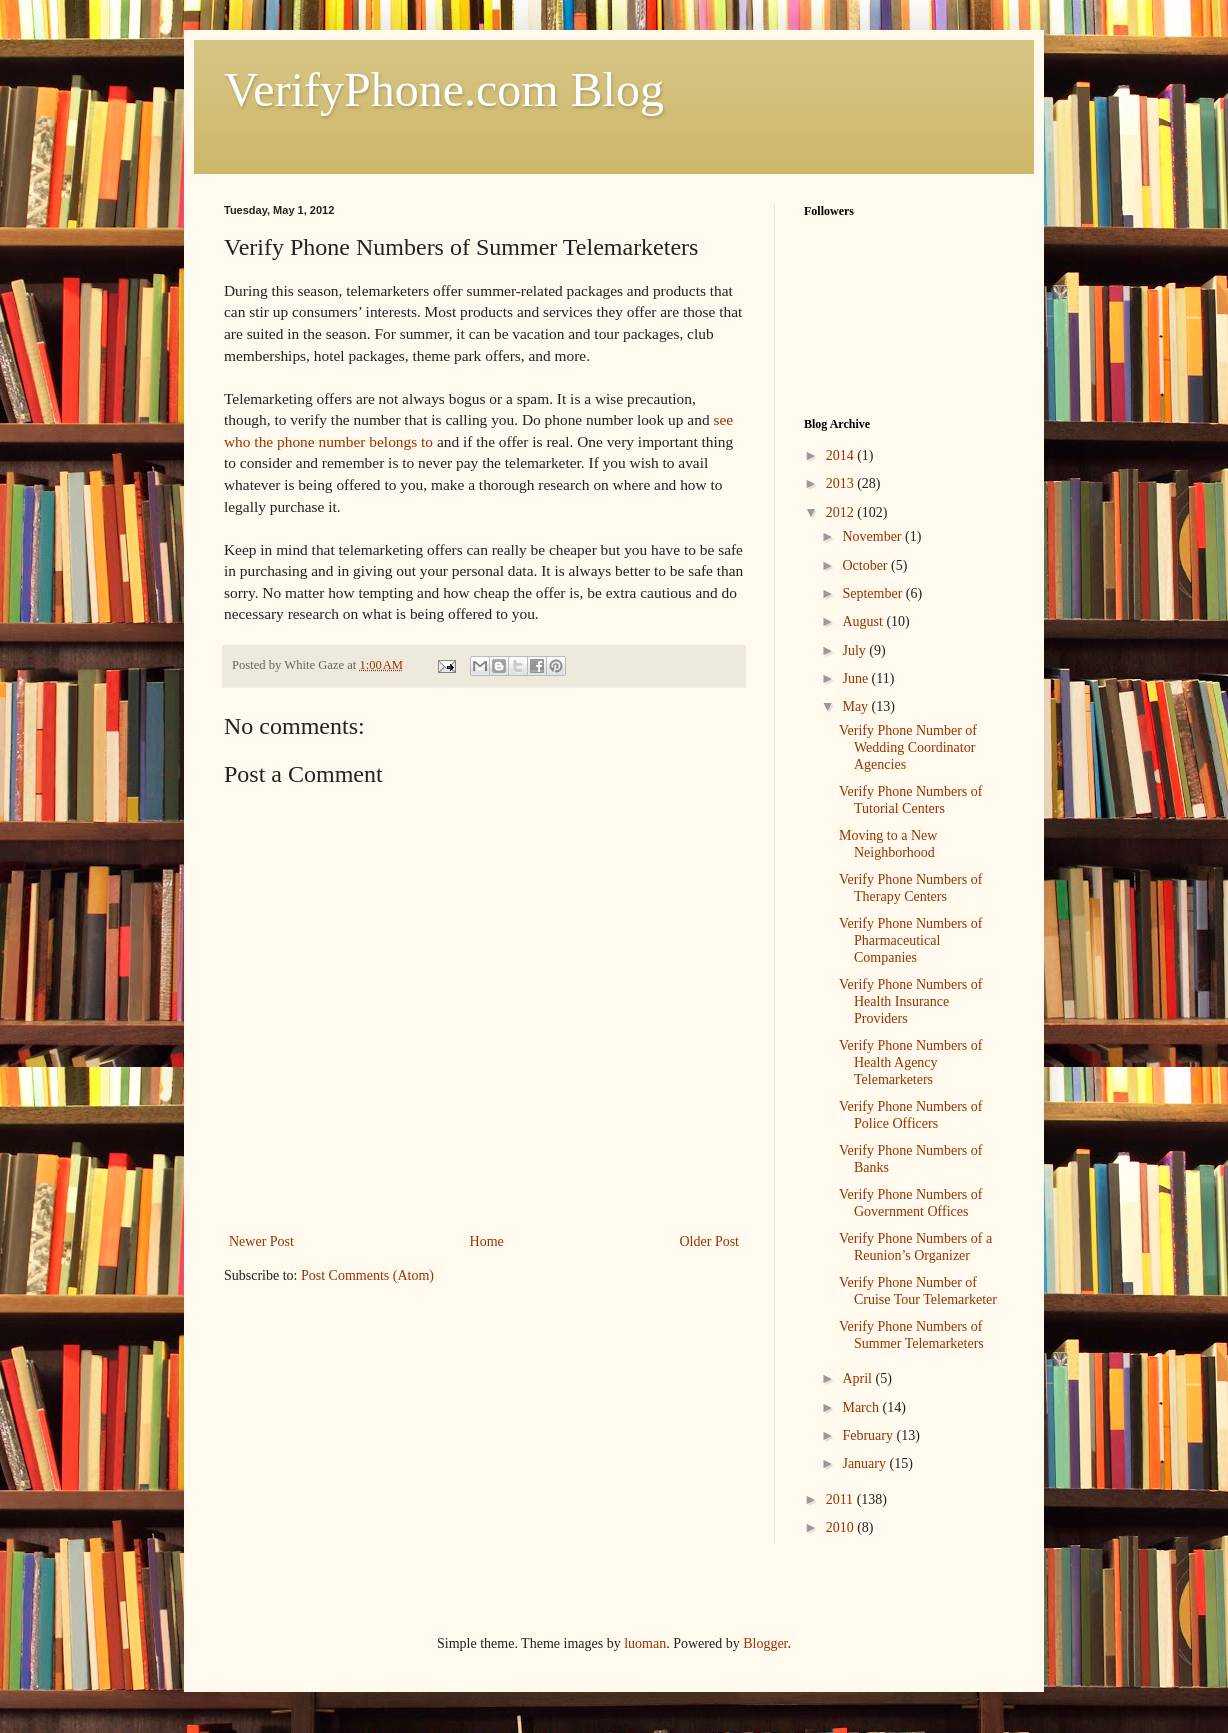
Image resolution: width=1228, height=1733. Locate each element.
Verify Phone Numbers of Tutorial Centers (910, 800)
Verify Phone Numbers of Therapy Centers (910, 888)
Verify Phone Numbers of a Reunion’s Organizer (915, 1247)
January (865, 1463)
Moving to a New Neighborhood (888, 844)
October (866, 565)
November (873, 536)
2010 (842, 1527)
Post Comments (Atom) (367, 1275)
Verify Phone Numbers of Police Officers (910, 1115)
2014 (842, 455)
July (855, 650)
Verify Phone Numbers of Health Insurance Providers (910, 1001)
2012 (842, 512)
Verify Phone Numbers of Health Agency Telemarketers (910, 1062)
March (862, 1407)
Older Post (710, 1241)
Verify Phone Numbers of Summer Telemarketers (911, 1335)
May (856, 706)
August (864, 621)
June (856, 678)
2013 (842, 483)
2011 (841, 1499)
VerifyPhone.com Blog (444, 89)
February (869, 1435)
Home (487, 1241)
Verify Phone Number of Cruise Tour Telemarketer (918, 1291)
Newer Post (261, 1241)
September (873, 593)
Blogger (765, 1643)
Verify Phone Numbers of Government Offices (910, 1203)
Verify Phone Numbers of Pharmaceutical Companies (910, 940)
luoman (645, 1643)
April (858, 1378)
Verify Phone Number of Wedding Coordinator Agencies (908, 747)
